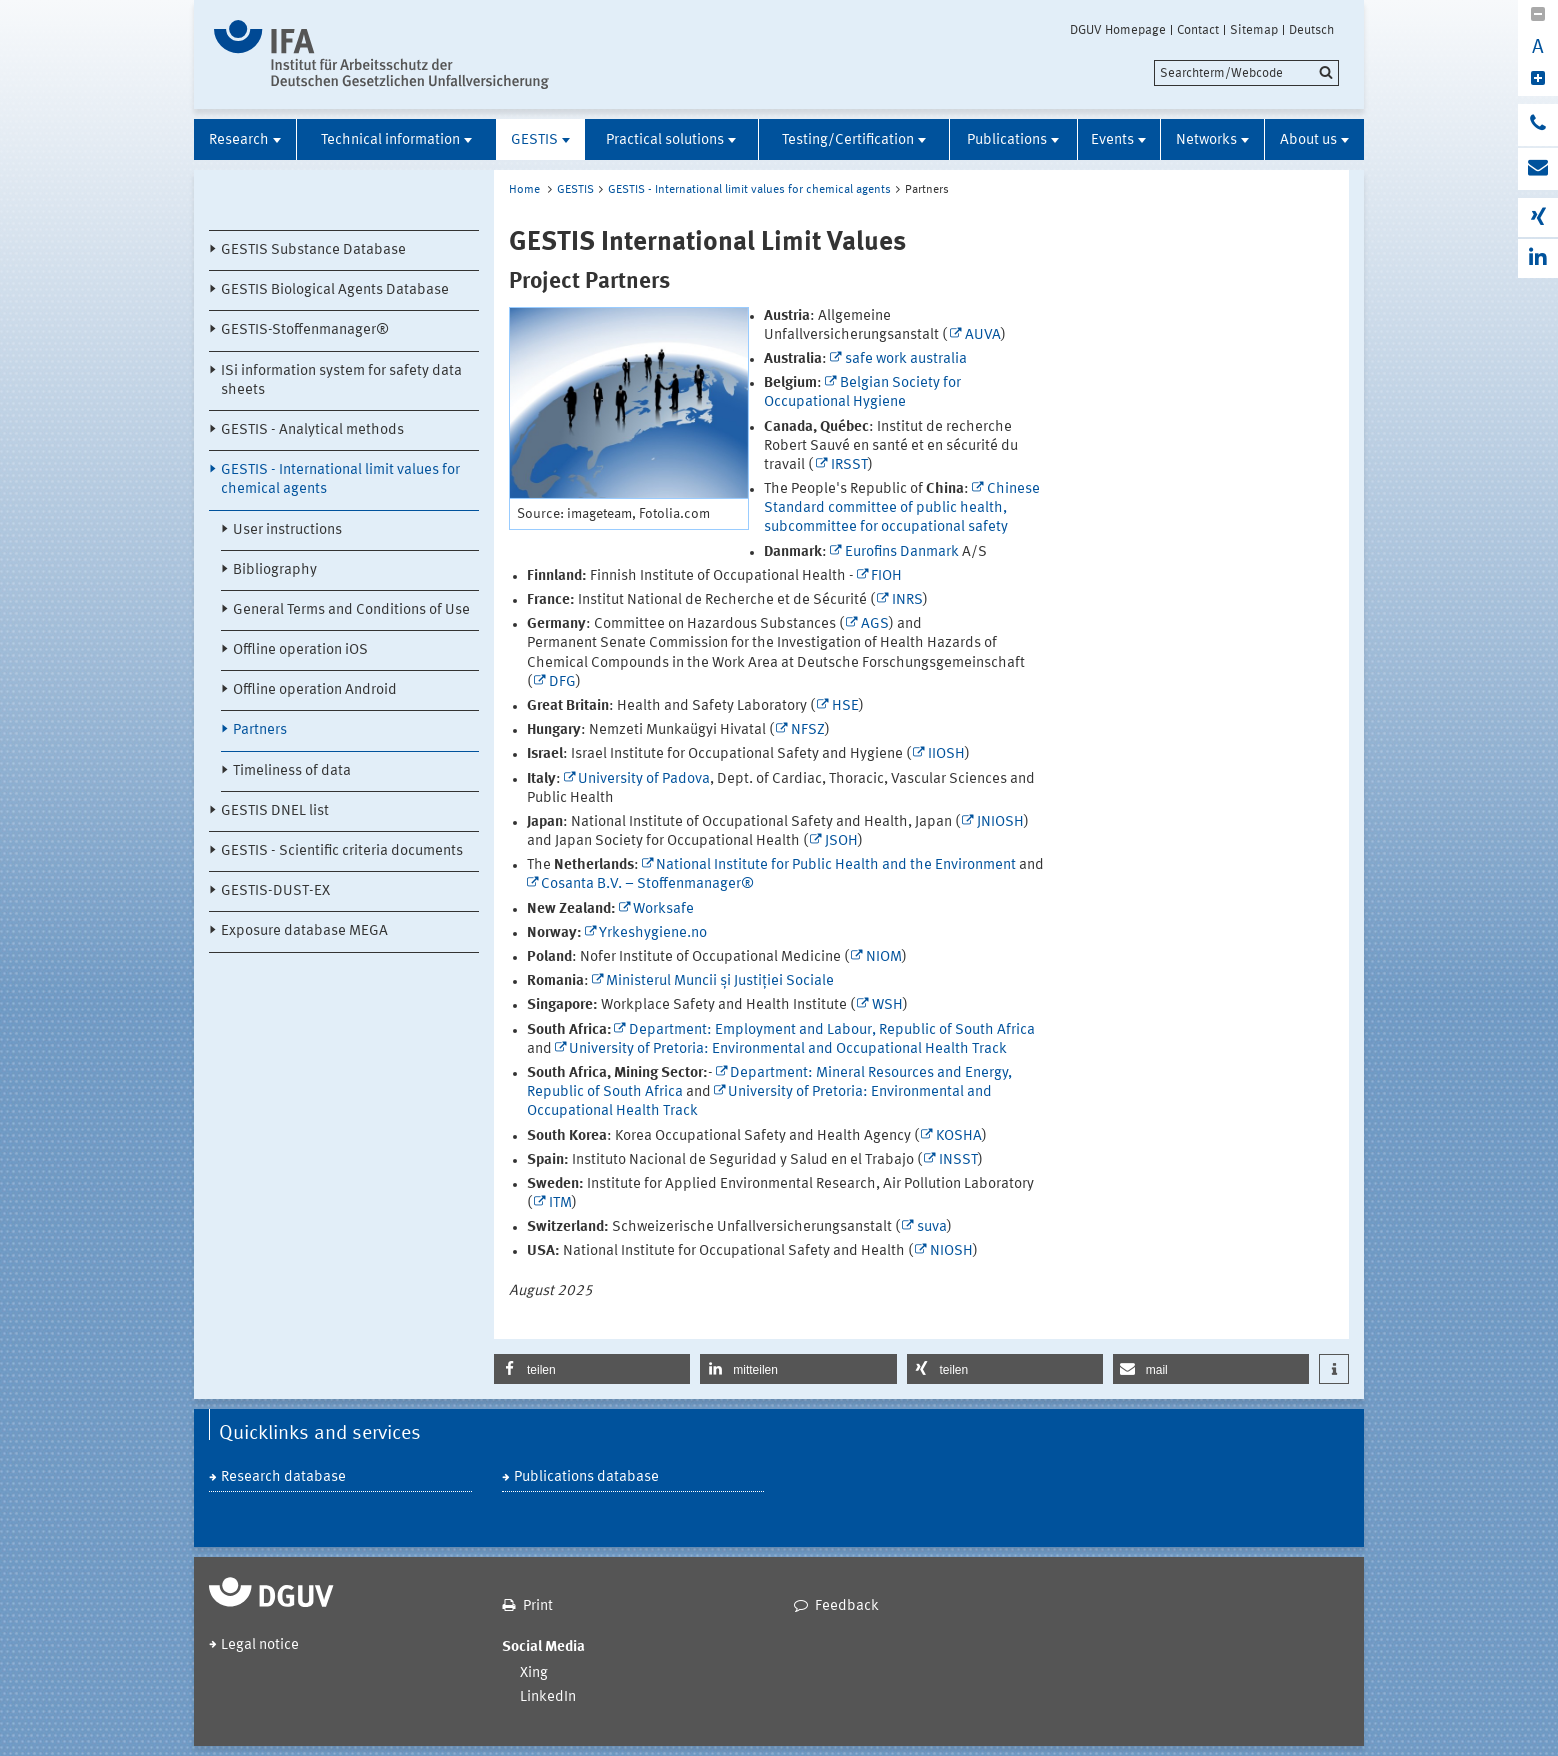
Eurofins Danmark (902, 552)
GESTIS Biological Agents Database (335, 290)
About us (1308, 140)
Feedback (847, 1606)
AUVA (983, 335)
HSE (845, 706)
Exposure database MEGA (304, 931)
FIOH (886, 576)
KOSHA (959, 1136)
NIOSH (951, 1251)
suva (932, 1227)
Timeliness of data (292, 771)
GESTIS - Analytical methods (312, 430)
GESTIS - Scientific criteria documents (342, 851)
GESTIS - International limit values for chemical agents (340, 480)
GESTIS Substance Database (313, 250)
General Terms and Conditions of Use (351, 610)
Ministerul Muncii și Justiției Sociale (720, 981)
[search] (1246, 73)
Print (538, 1606)
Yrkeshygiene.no (653, 933)
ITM (560, 1203)
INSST (958, 1160)
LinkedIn (548, 1697)
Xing (534, 1673)
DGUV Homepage (1118, 30)
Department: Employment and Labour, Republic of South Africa (832, 1030)
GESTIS (534, 140)
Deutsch (1311, 30)
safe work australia (906, 359)
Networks (1206, 140)
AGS (875, 624)
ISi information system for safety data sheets (341, 381)
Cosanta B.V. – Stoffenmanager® (647, 884)
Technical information (390, 140)
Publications (1007, 140)
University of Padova (644, 779)
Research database (283, 1477)
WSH (887, 1005)
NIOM (884, 957)
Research (239, 140)
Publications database (586, 1477)
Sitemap (1254, 30)
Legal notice (260, 1645)
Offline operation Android (315, 690)
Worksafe (663, 909)
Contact (1198, 30)
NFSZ (808, 730)
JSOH (841, 841)
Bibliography (275, 570)
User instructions (287, 530)
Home (524, 190)
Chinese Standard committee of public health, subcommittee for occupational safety (902, 508)
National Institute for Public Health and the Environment (836, 865)
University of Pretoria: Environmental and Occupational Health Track (788, 1049)
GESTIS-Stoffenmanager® (305, 330)
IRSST (849, 465)
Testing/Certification (848, 140)
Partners (260, 730)
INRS (907, 600)
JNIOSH (1000, 822)
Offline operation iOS (300, 650)
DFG (562, 682)
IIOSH (946, 754)
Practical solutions (665, 140)
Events (1112, 140)
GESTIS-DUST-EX (275, 891)
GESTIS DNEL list (275, 811)
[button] (592, 1369)
